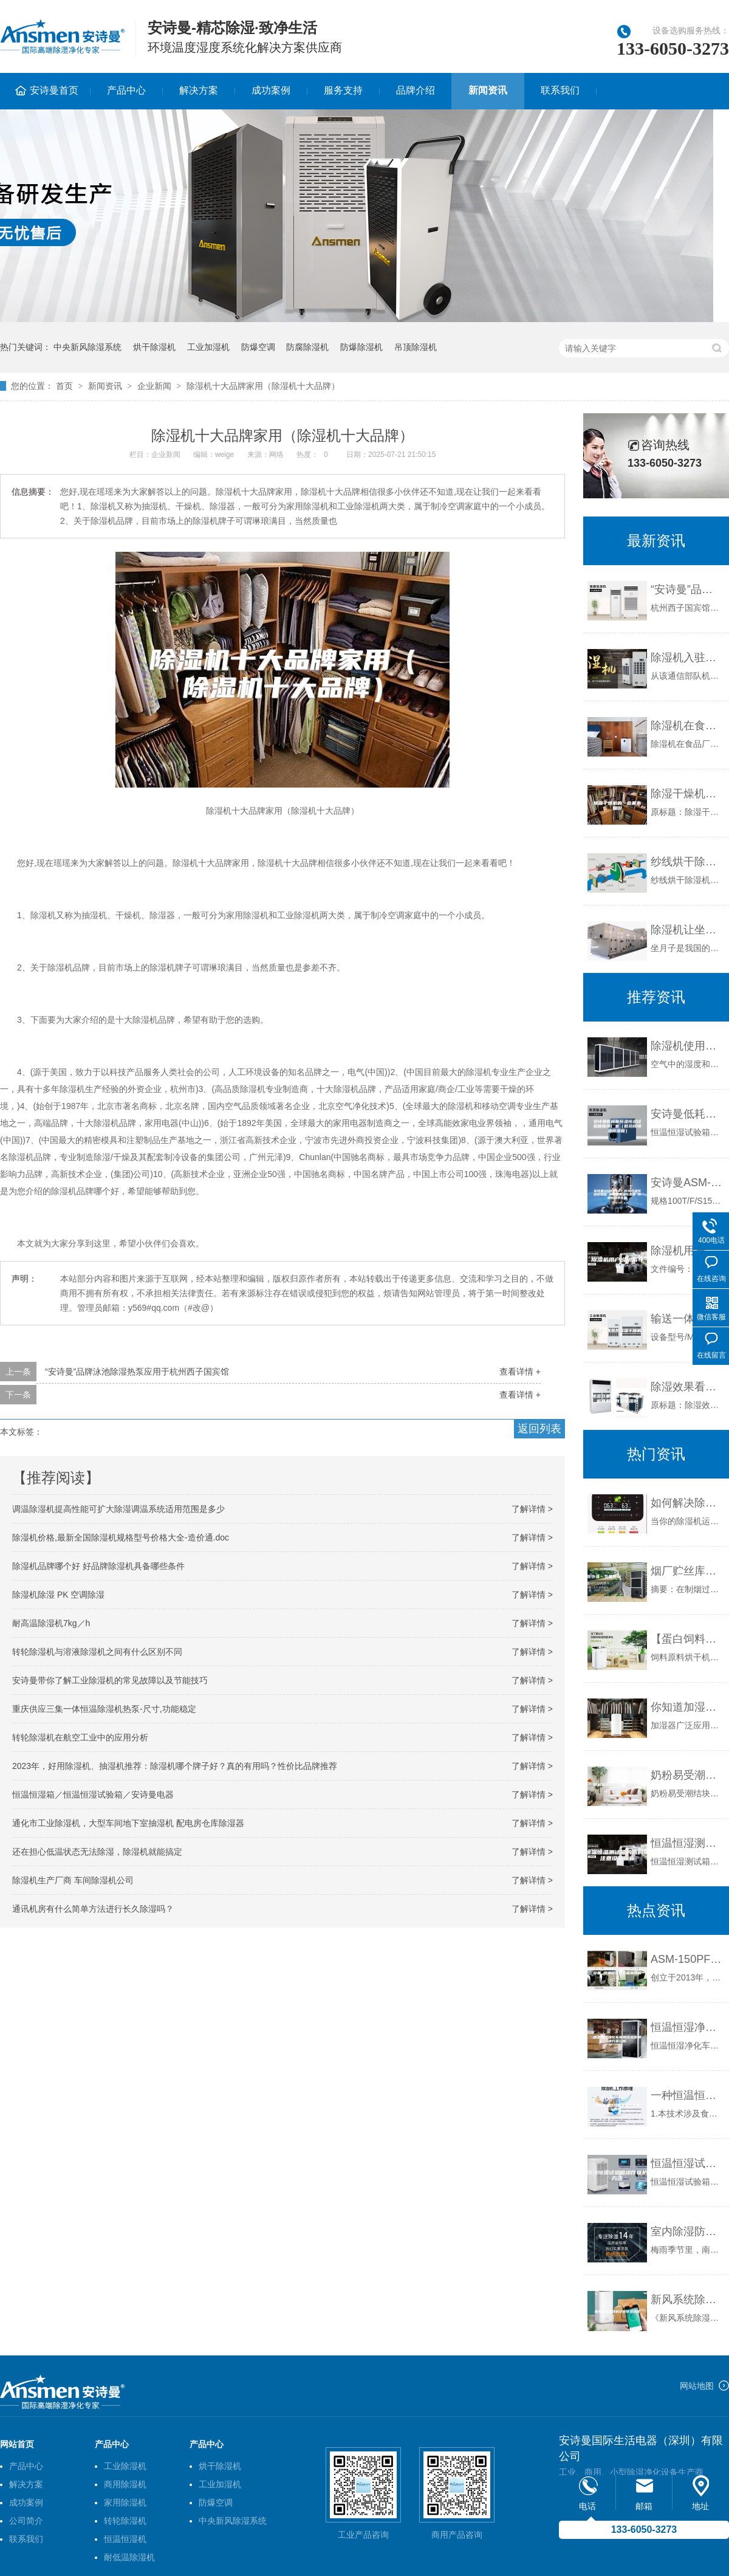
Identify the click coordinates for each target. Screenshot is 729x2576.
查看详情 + (520, 1371)
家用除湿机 (125, 2502)
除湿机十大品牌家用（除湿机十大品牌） (263, 386)
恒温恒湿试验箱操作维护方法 (687, 2163)
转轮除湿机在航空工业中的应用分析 (80, 1737)
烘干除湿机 (154, 347)
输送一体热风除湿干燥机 (687, 1319)
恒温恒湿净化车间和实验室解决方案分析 (687, 2027)
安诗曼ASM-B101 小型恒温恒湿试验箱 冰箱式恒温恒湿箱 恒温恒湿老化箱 (687, 1182)
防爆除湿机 (361, 347)
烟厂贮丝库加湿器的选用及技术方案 (687, 1571)
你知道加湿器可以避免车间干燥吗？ (687, 1707)
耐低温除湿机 (129, 2557)
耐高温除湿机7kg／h (51, 1623)
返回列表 (539, 1429)
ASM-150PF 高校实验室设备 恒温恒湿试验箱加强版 (687, 1959)
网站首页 (17, 2444)
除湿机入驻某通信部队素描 (687, 657)
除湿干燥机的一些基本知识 (687, 794)
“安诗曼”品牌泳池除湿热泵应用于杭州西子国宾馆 (137, 1371)
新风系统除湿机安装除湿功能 (687, 2299)
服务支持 (343, 90)
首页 (64, 386)
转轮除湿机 (125, 2521)
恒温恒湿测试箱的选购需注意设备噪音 (687, 1843)
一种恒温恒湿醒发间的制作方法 (687, 2095)
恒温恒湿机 (125, 2539)
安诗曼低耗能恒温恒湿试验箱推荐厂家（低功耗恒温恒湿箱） (687, 1114)
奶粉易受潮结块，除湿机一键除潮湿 (687, 1775)
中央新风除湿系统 (87, 347)
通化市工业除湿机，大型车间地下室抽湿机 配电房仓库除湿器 (128, 1823)
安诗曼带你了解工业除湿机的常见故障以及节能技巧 (110, 1680)
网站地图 (697, 2386)
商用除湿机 (125, 2484)
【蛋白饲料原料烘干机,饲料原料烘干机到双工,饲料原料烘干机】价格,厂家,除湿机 (687, 1639)
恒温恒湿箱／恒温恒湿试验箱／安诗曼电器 (93, 1794)
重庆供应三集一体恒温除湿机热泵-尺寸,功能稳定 (104, 1709)
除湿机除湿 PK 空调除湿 (58, 1594)
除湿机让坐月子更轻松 (687, 930)
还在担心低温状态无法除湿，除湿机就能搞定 (97, 1851)
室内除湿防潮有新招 (687, 2231)
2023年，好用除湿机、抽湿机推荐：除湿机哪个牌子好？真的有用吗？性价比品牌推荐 (174, 1766)
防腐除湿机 (307, 347)
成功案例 (271, 90)
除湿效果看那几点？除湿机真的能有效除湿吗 (687, 1387)
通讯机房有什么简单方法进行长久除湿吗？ (93, 1909)
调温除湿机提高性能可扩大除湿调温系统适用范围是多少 (118, 1509)
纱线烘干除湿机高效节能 (687, 862)
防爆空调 (258, 347)
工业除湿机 (125, 2466)
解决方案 (198, 90)
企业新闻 (154, 386)
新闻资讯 (487, 90)
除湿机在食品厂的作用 (687, 726)
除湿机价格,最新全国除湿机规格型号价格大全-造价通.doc (120, 1537)
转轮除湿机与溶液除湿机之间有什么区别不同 (97, 1652)
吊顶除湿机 (415, 347)
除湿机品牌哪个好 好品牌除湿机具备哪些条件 (98, 1566)
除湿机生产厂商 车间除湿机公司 (73, 1880)
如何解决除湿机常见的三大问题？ (687, 1503)
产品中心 (126, 90)
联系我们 (560, 90)
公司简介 (26, 2521)
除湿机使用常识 (687, 1046)
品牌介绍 (415, 90)
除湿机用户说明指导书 (687, 1251)
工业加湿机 (208, 347)
